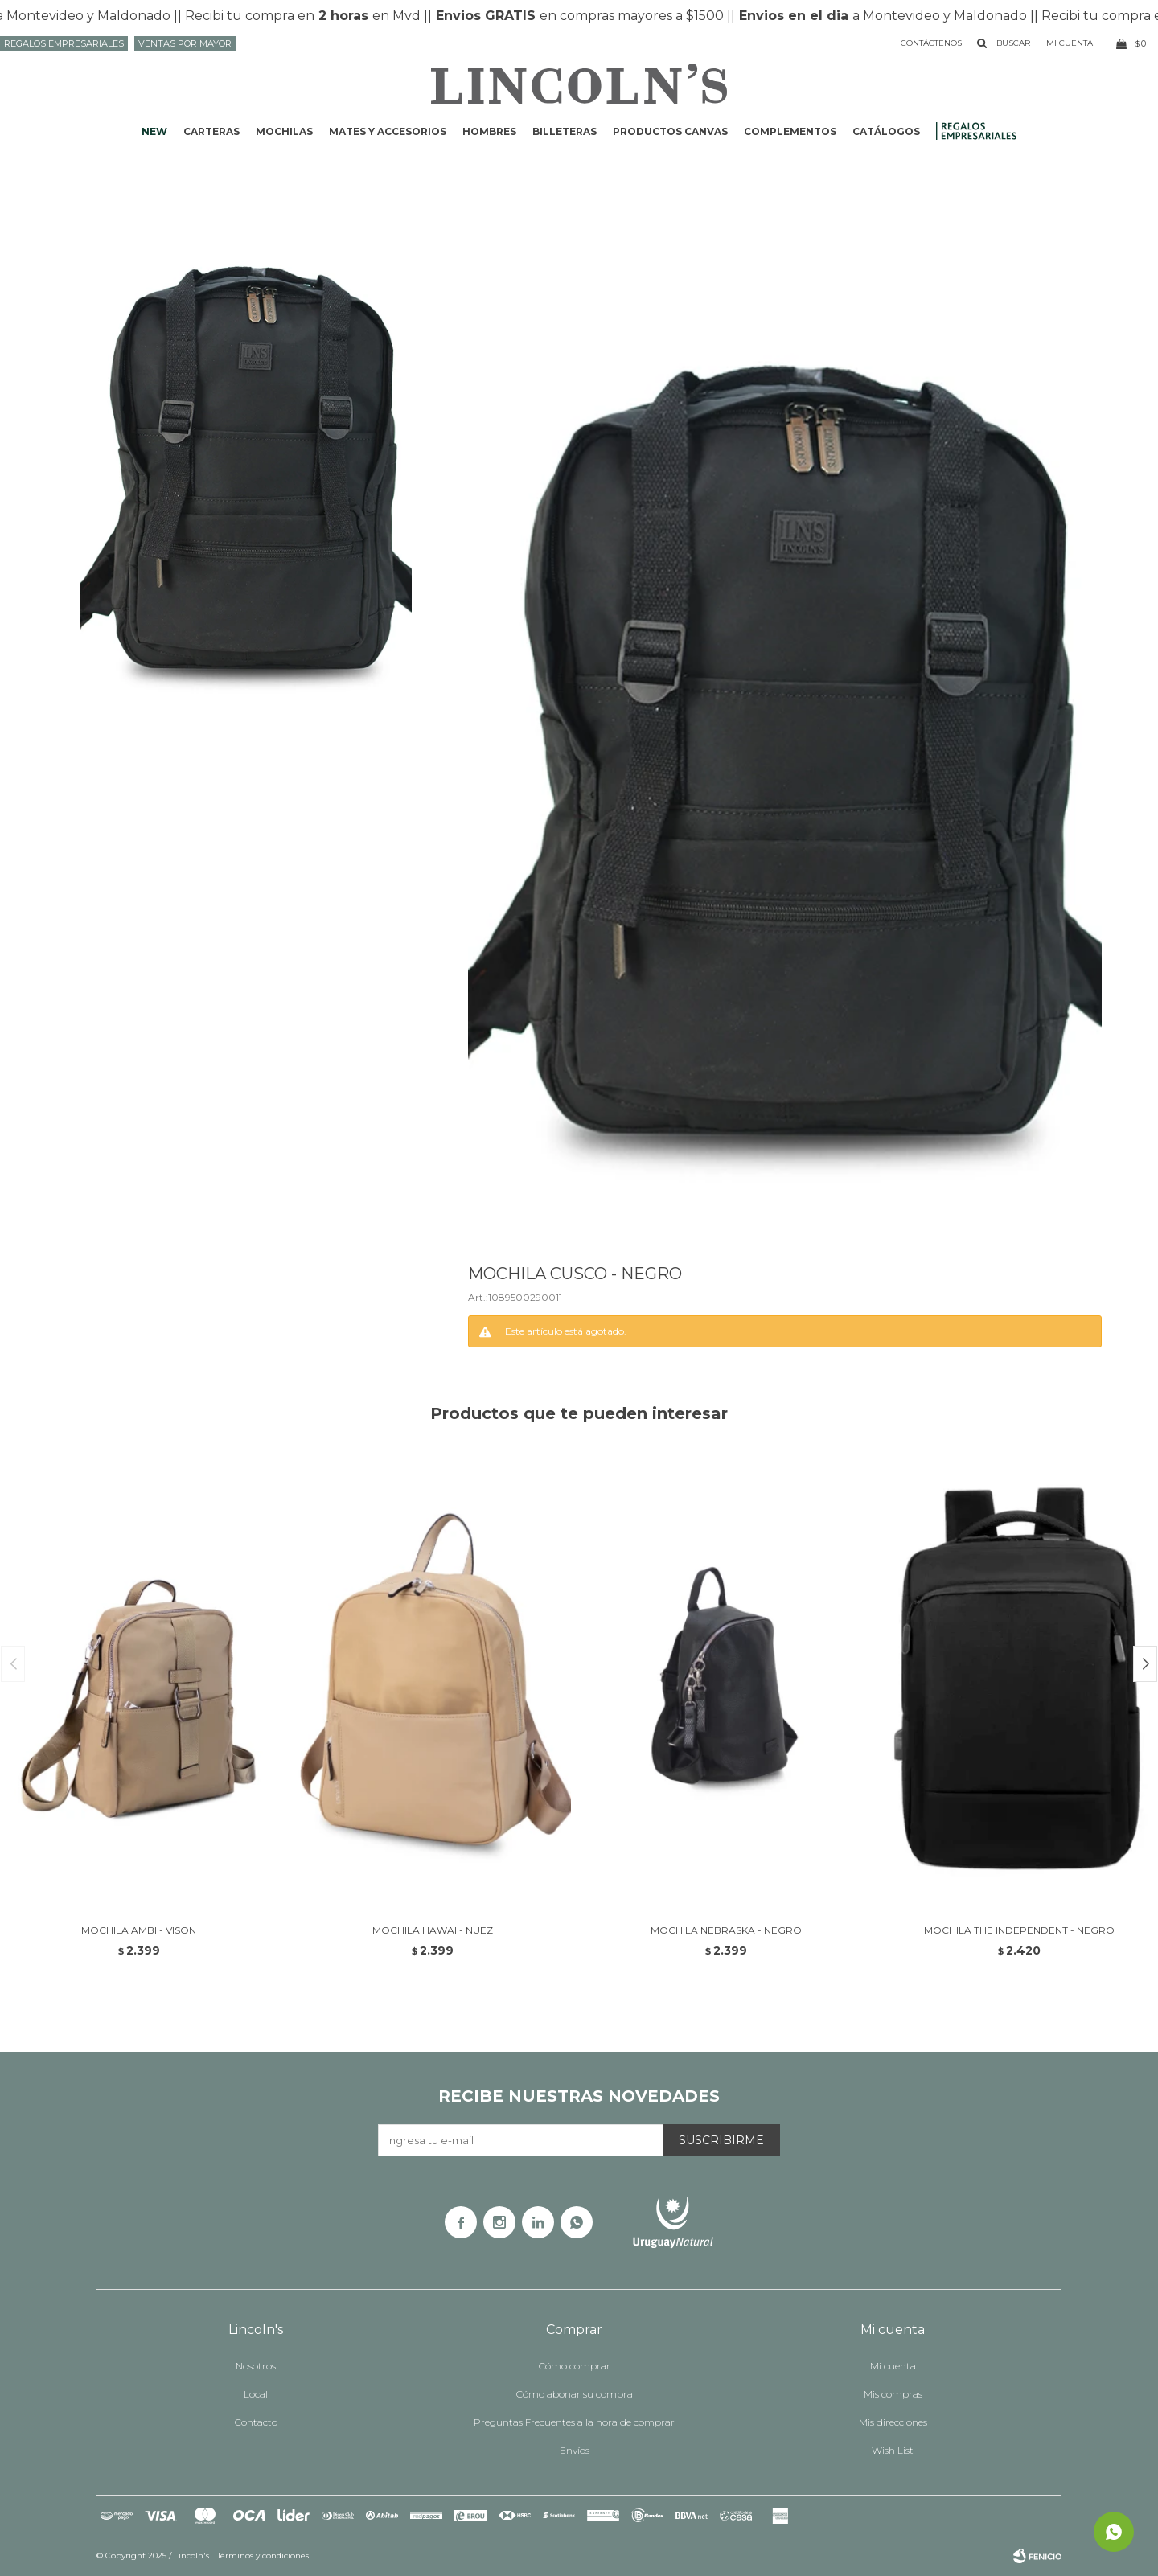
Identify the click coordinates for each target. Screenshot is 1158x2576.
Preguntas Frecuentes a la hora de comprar (574, 2422)
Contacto (256, 2422)
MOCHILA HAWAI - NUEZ (432, 1930)
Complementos (790, 131)
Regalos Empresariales (64, 43)
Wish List (893, 2450)
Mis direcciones (893, 2422)
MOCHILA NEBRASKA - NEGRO (726, 1930)
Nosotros (256, 2366)
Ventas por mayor (185, 43)
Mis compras (893, 2394)
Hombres (489, 131)
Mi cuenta (893, 2366)
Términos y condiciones (263, 2555)
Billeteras (564, 131)
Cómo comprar (574, 2366)
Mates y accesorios (387, 131)
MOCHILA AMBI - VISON (138, 1930)
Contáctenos (931, 43)
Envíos (574, 2450)
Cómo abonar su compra (574, 2394)
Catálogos (886, 131)
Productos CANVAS (670, 131)
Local (256, 2394)
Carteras (211, 131)
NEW (154, 131)
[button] (1145, 1664)
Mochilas (284, 131)
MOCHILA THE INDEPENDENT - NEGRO (1019, 1930)
